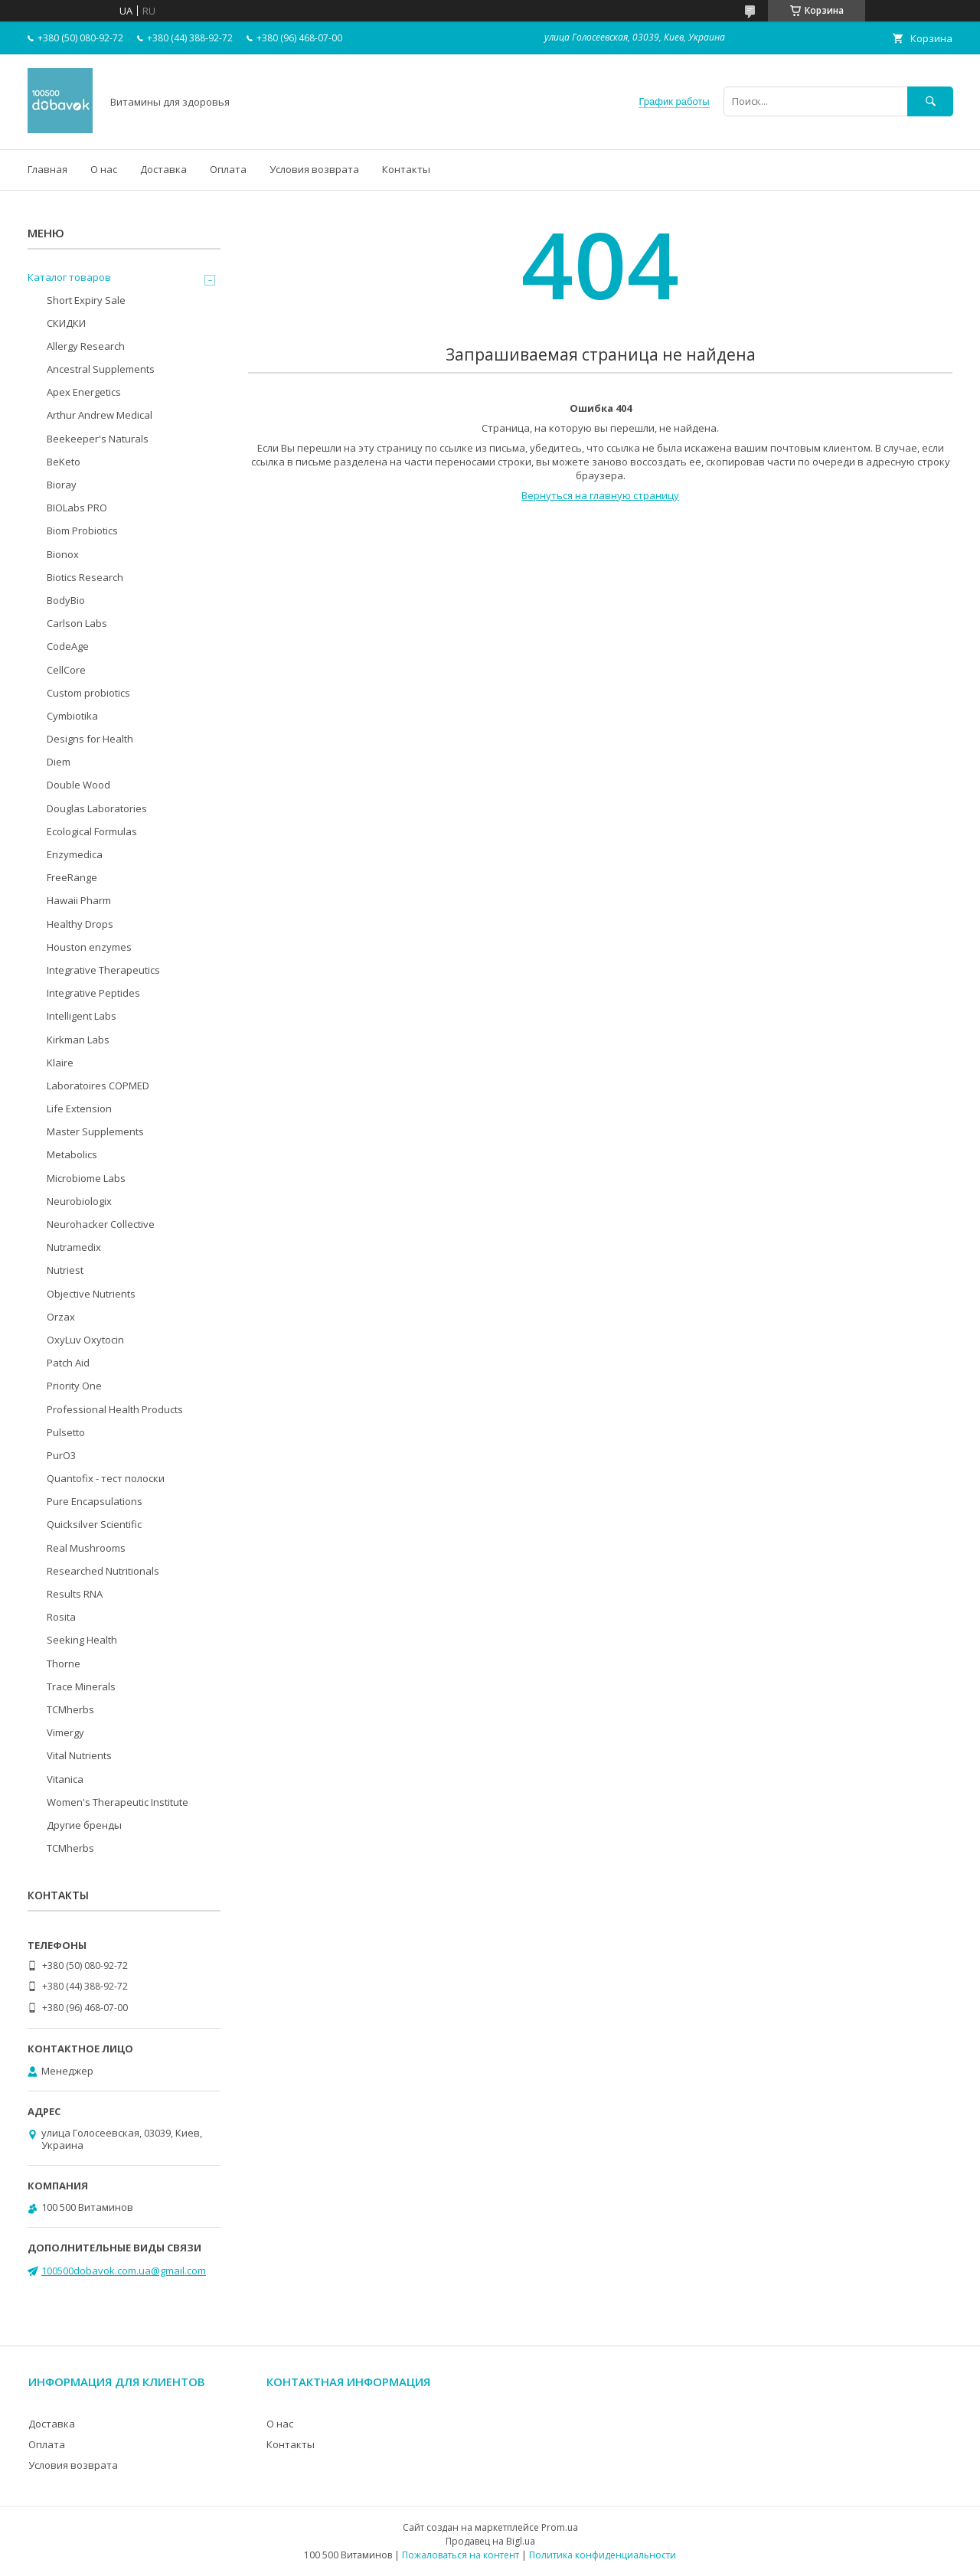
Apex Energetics (84, 392)
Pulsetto (66, 1432)
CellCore (66, 670)
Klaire (60, 1062)
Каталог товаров (69, 277)
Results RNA (75, 1594)
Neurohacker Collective (101, 1224)
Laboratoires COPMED (98, 1085)
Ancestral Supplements (101, 369)
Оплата (228, 169)
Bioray (62, 484)
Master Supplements (95, 1131)
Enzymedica (75, 854)
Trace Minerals (81, 1686)
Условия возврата (314, 169)
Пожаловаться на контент (460, 2554)
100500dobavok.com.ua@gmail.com (123, 2270)
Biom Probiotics (82, 530)
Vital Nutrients (79, 1755)
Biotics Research (85, 577)
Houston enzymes (89, 947)
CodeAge (68, 646)
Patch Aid (68, 1363)
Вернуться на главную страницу (600, 495)
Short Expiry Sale (86, 300)
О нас (103, 169)
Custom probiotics (88, 693)
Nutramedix (74, 1247)
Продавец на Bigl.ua (490, 2541)
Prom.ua (559, 2527)
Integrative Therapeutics (103, 970)
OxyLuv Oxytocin (85, 1340)
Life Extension (79, 1108)
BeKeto (63, 462)
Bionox (63, 554)
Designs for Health (90, 739)
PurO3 (61, 1455)
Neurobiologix (79, 1201)
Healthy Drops (80, 924)
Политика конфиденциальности (602, 2554)
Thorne (63, 1663)
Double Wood (78, 785)
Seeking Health (82, 1640)
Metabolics (72, 1154)
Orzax (61, 1317)
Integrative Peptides (93, 993)
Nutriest (65, 1270)
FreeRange (72, 877)
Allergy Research (86, 346)
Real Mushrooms (86, 1548)
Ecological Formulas (92, 831)
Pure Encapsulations (94, 1501)
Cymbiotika (72, 716)
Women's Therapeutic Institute (117, 1802)
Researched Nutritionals (103, 1571)
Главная (47, 169)
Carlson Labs (77, 623)
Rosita (61, 1617)
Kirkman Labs (78, 1039)
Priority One (74, 1385)
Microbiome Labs (86, 1178)
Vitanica (65, 1779)
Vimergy (65, 1732)
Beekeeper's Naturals (98, 439)
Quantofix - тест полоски (106, 1478)
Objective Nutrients (91, 1294)
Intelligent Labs (81, 1016)
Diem (58, 762)
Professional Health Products (115, 1409)
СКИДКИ (66, 323)
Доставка (163, 169)
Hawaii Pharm (79, 900)
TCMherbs (70, 1709)
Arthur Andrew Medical (99, 415)
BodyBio (66, 600)
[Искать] (930, 101)
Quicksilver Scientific (94, 1524)
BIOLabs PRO (77, 507)
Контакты (406, 169)
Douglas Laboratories (97, 808)
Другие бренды (84, 1825)
